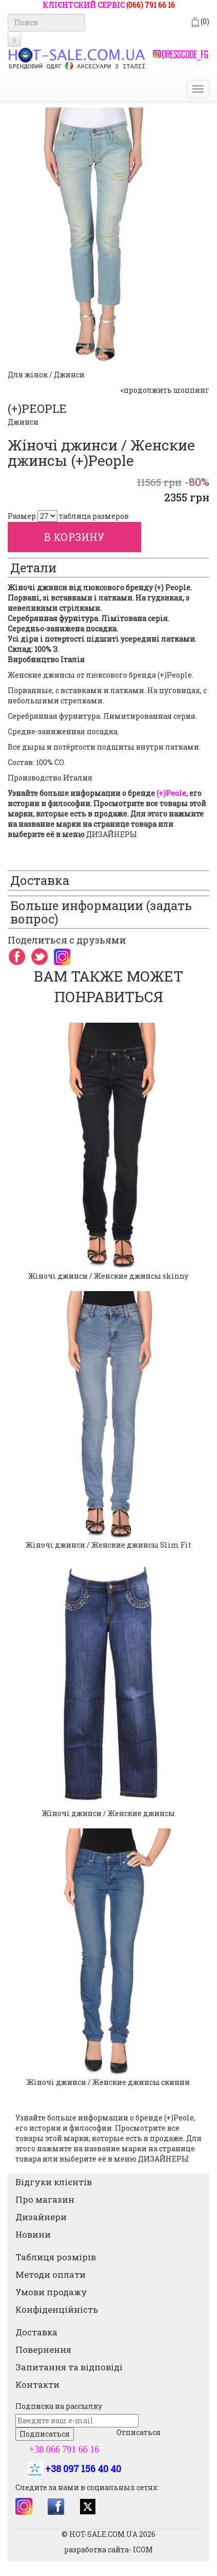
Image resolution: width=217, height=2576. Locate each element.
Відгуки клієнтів (53, 2182)
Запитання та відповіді (69, 2367)
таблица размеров (94, 516)
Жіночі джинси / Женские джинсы (108, 1813)
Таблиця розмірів (55, 2257)
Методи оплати (50, 2274)
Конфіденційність (56, 2309)
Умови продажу (51, 2292)
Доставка (36, 2332)
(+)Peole (179, 2118)
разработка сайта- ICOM (108, 2549)
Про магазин (44, 2199)
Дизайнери (41, 2217)
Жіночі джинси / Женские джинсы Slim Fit (108, 1545)
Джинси (23, 422)
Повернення (43, 2349)
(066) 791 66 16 (150, 5)
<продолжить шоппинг (164, 390)
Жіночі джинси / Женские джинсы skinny (108, 1276)
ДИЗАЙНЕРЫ (111, 834)
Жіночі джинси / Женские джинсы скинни (108, 2082)
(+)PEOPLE (37, 408)
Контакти (37, 2384)
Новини (33, 2234)
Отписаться (138, 2432)
